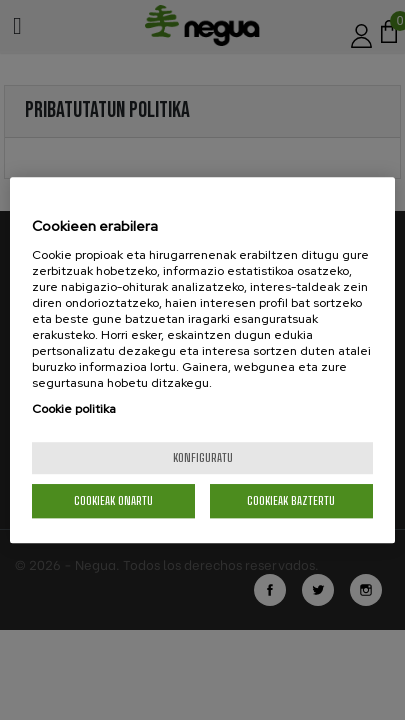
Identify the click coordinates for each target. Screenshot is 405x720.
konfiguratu (203, 457)
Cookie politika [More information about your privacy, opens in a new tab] (74, 409)
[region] (202, 360)
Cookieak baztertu (291, 500)
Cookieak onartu (113, 500)
